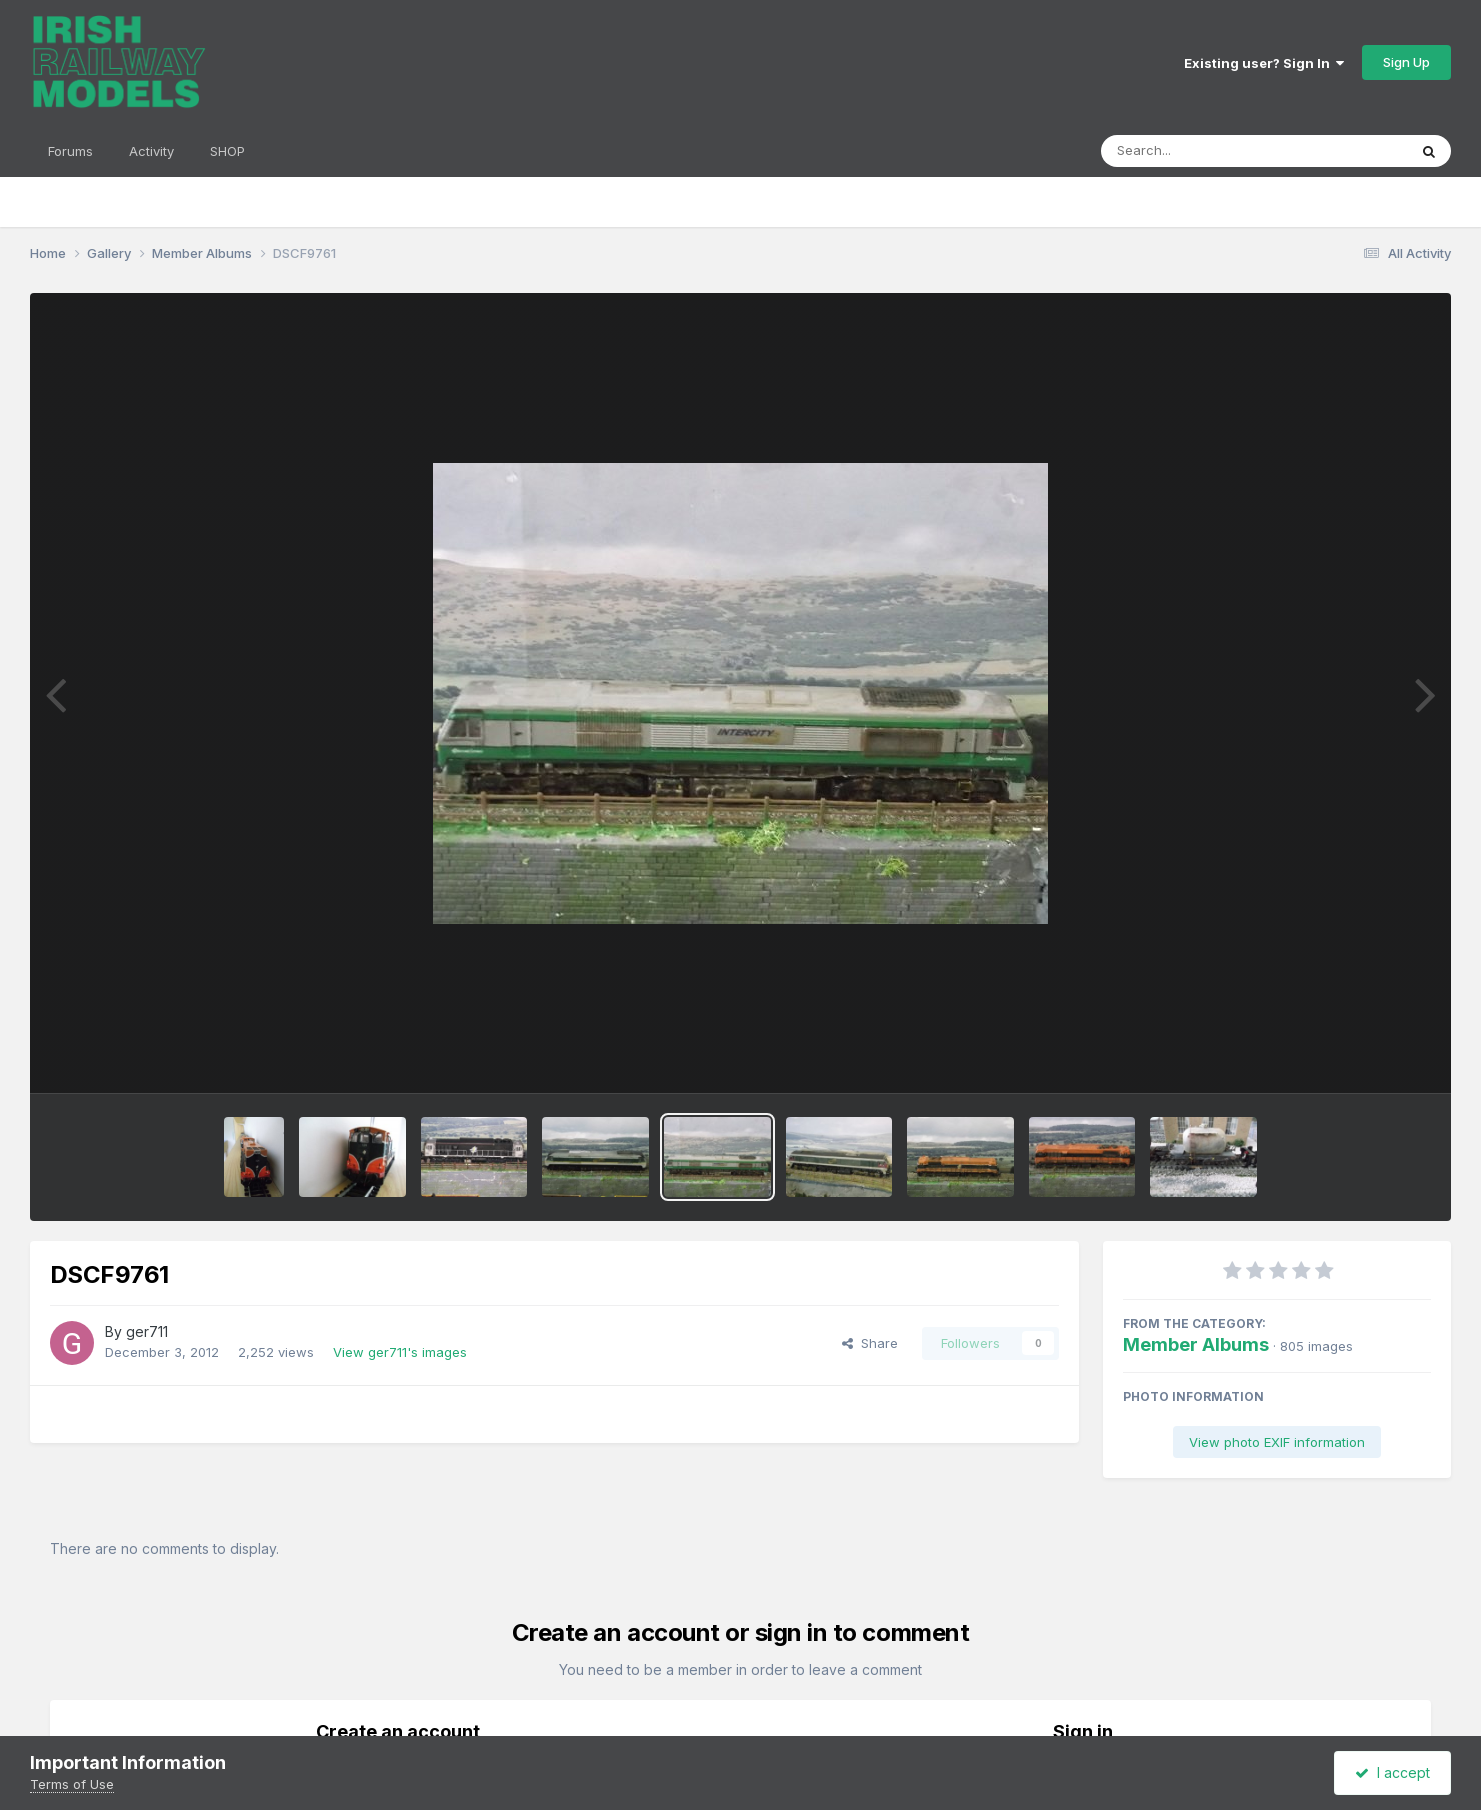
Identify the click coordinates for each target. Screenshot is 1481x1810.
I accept (1392, 1772)
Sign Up (1406, 62)
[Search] (1199, 151)
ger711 (147, 1331)
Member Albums (1196, 1344)
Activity (151, 151)
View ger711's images (400, 1352)
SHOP (227, 151)
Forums (70, 151)
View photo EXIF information (1277, 1442)
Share (870, 1343)
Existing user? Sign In (1264, 63)
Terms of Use (72, 1784)
